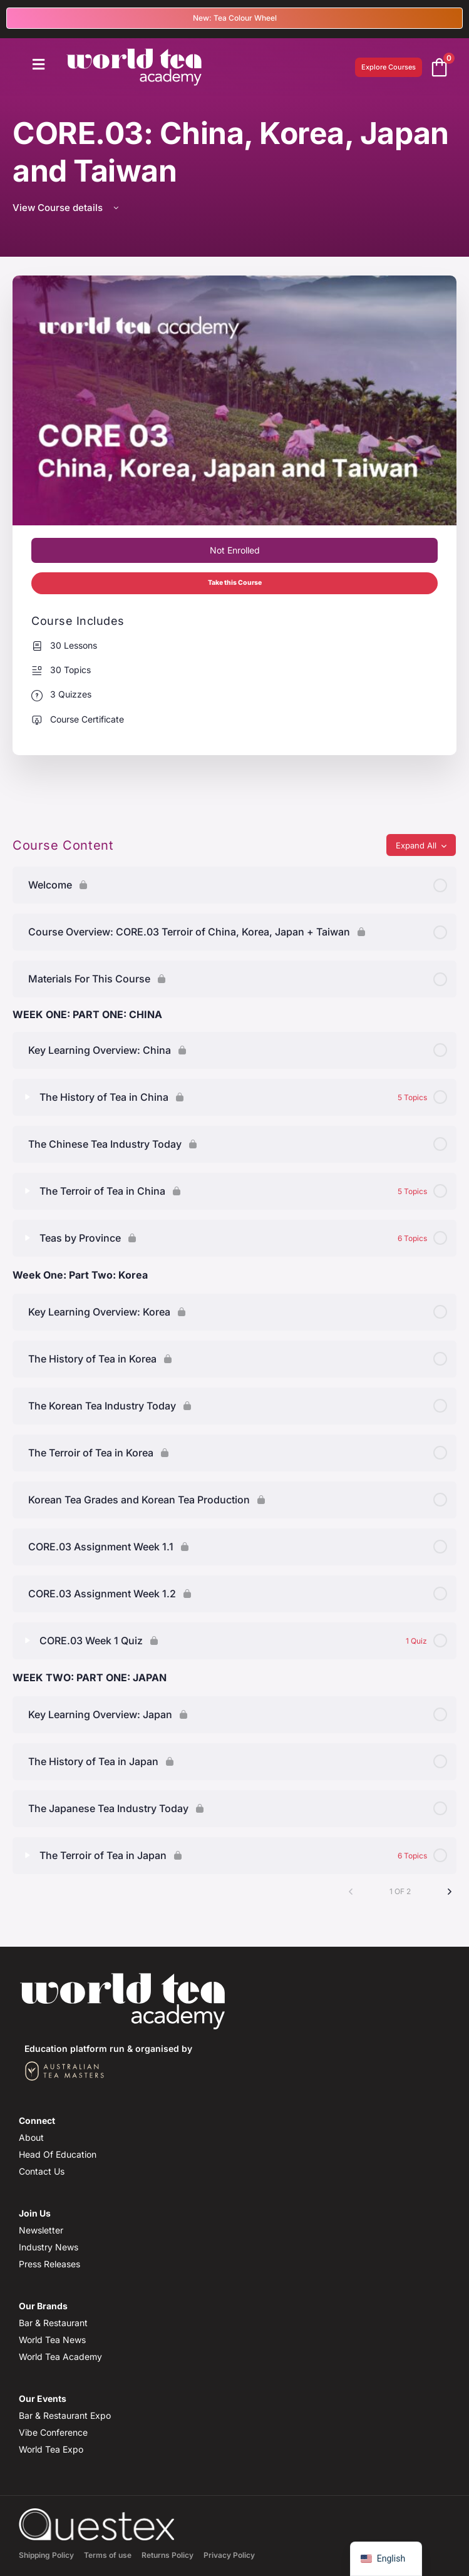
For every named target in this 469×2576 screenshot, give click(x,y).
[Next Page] (449, 1891)
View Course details (67, 208)
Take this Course (235, 583)
